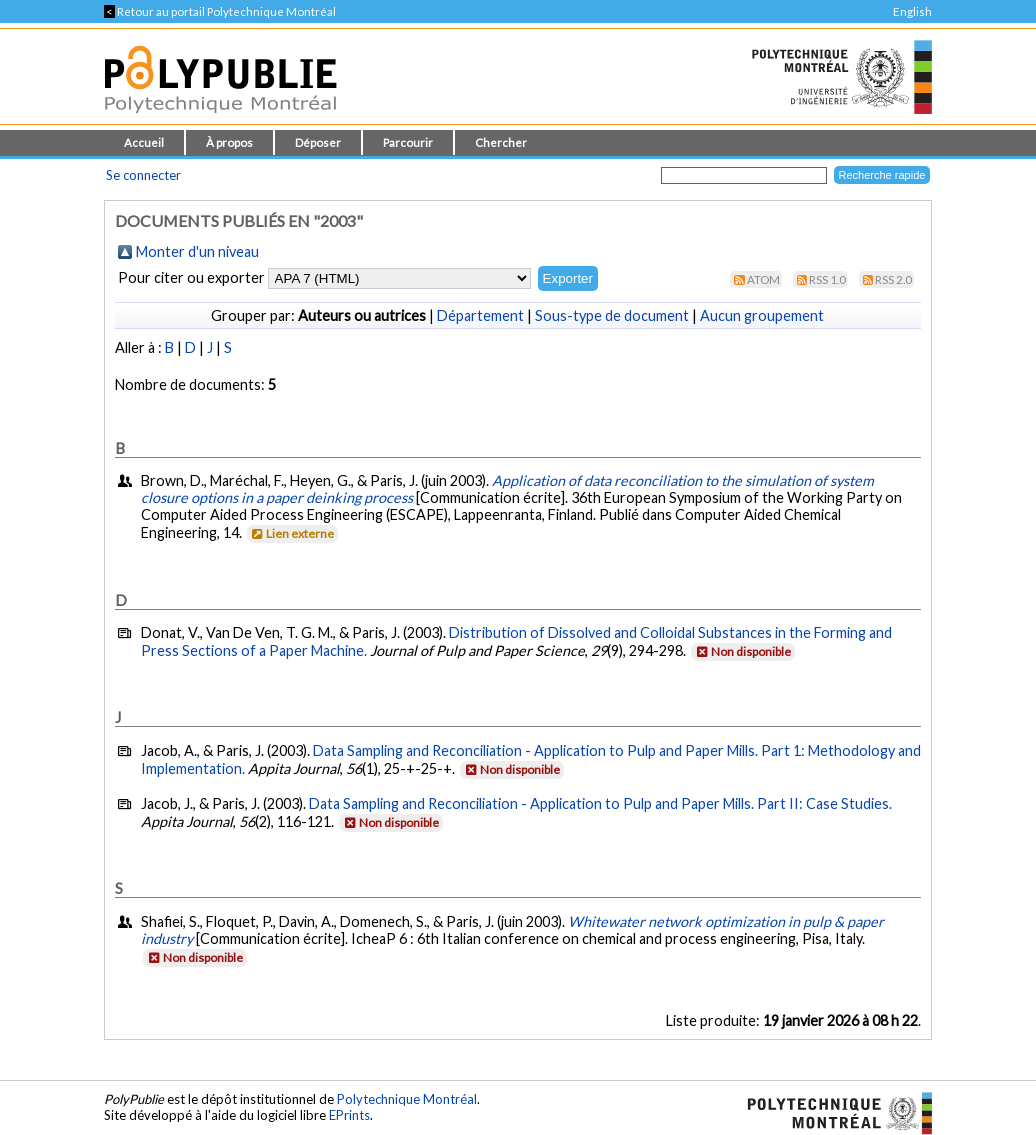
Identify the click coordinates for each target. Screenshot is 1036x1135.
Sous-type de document (612, 315)
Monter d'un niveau (197, 251)
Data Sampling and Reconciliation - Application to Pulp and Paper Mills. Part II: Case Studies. (600, 803)
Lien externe (291, 533)
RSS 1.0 (827, 279)
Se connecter (143, 175)
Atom (763, 279)
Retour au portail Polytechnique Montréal (220, 11)
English (912, 11)
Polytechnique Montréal (407, 1099)
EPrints (349, 1115)
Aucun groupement (762, 315)
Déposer (318, 142)
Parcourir (408, 142)
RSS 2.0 (893, 279)
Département (480, 315)
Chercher (501, 142)
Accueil (144, 142)
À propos (229, 142)
